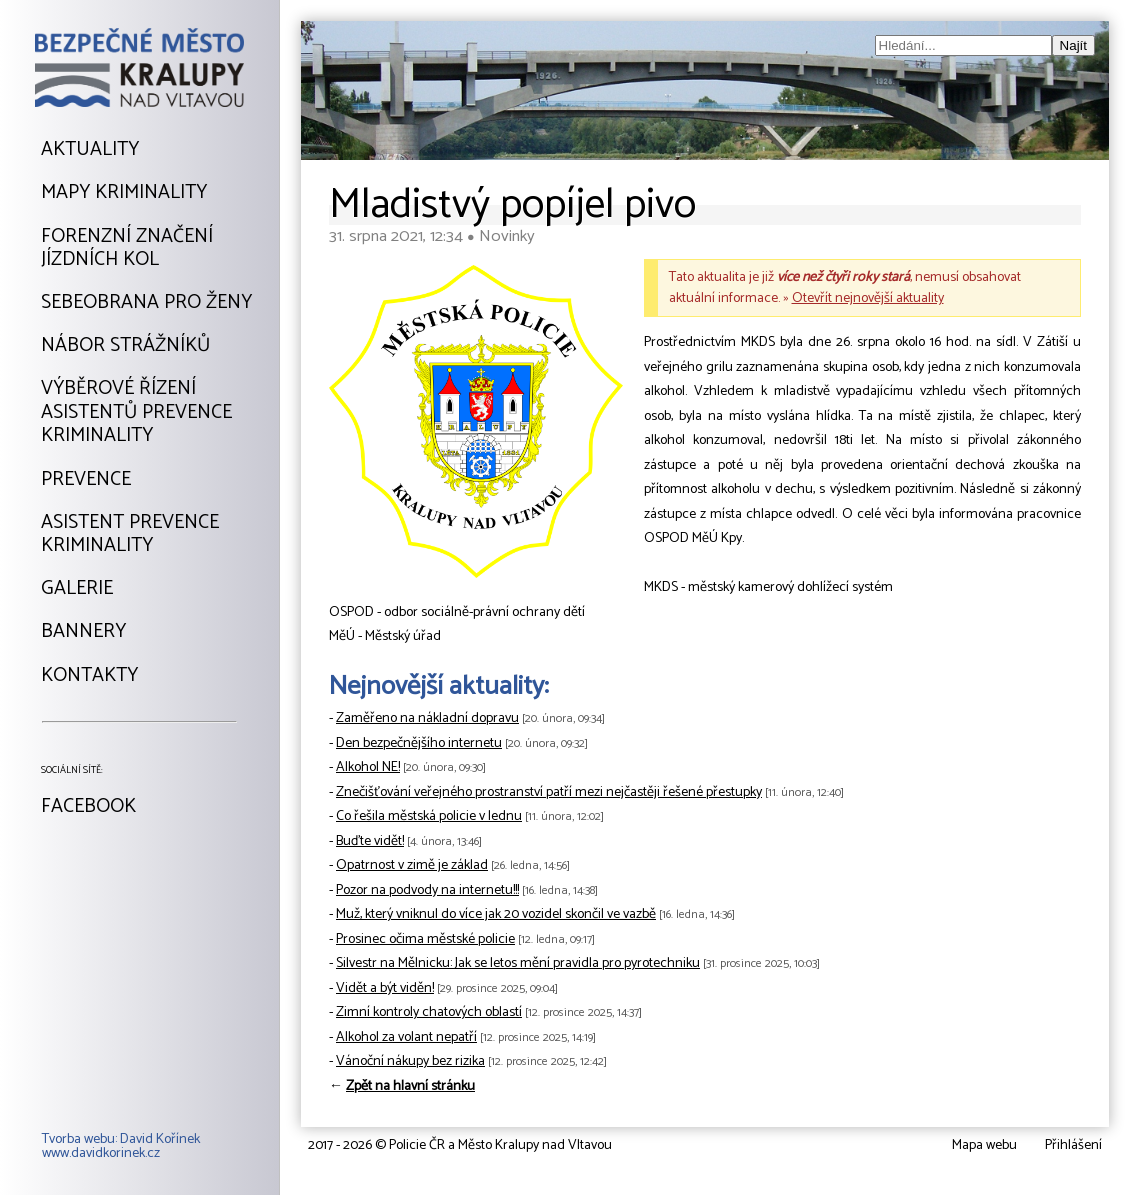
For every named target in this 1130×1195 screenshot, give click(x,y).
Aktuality (90, 150)
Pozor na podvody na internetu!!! (427, 890)
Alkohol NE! (368, 767)
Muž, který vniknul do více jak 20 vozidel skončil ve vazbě (496, 914)
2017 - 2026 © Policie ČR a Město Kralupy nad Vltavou (460, 1145)
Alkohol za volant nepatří (406, 1037)
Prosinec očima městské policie (425, 939)
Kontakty (89, 676)
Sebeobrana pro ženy (146, 303)
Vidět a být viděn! (385, 988)
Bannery (83, 632)
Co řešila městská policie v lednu (429, 816)
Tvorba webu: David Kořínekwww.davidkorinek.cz (121, 1147)
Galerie (77, 589)
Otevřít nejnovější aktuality (868, 298)
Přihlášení (1073, 1145)
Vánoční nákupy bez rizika (410, 1061)
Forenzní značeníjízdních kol (127, 248)
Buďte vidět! (370, 841)
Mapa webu (984, 1145)
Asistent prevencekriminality (130, 534)
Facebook (88, 807)
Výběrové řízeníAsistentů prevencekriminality (136, 412)
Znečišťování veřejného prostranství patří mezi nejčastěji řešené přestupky (549, 792)
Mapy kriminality (124, 193)
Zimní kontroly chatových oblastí (429, 1012)
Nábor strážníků (125, 346)
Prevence (86, 480)
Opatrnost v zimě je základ (412, 865)
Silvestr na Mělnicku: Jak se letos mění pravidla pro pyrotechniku (518, 963)
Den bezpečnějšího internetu (419, 743)
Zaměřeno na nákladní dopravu (427, 718)
